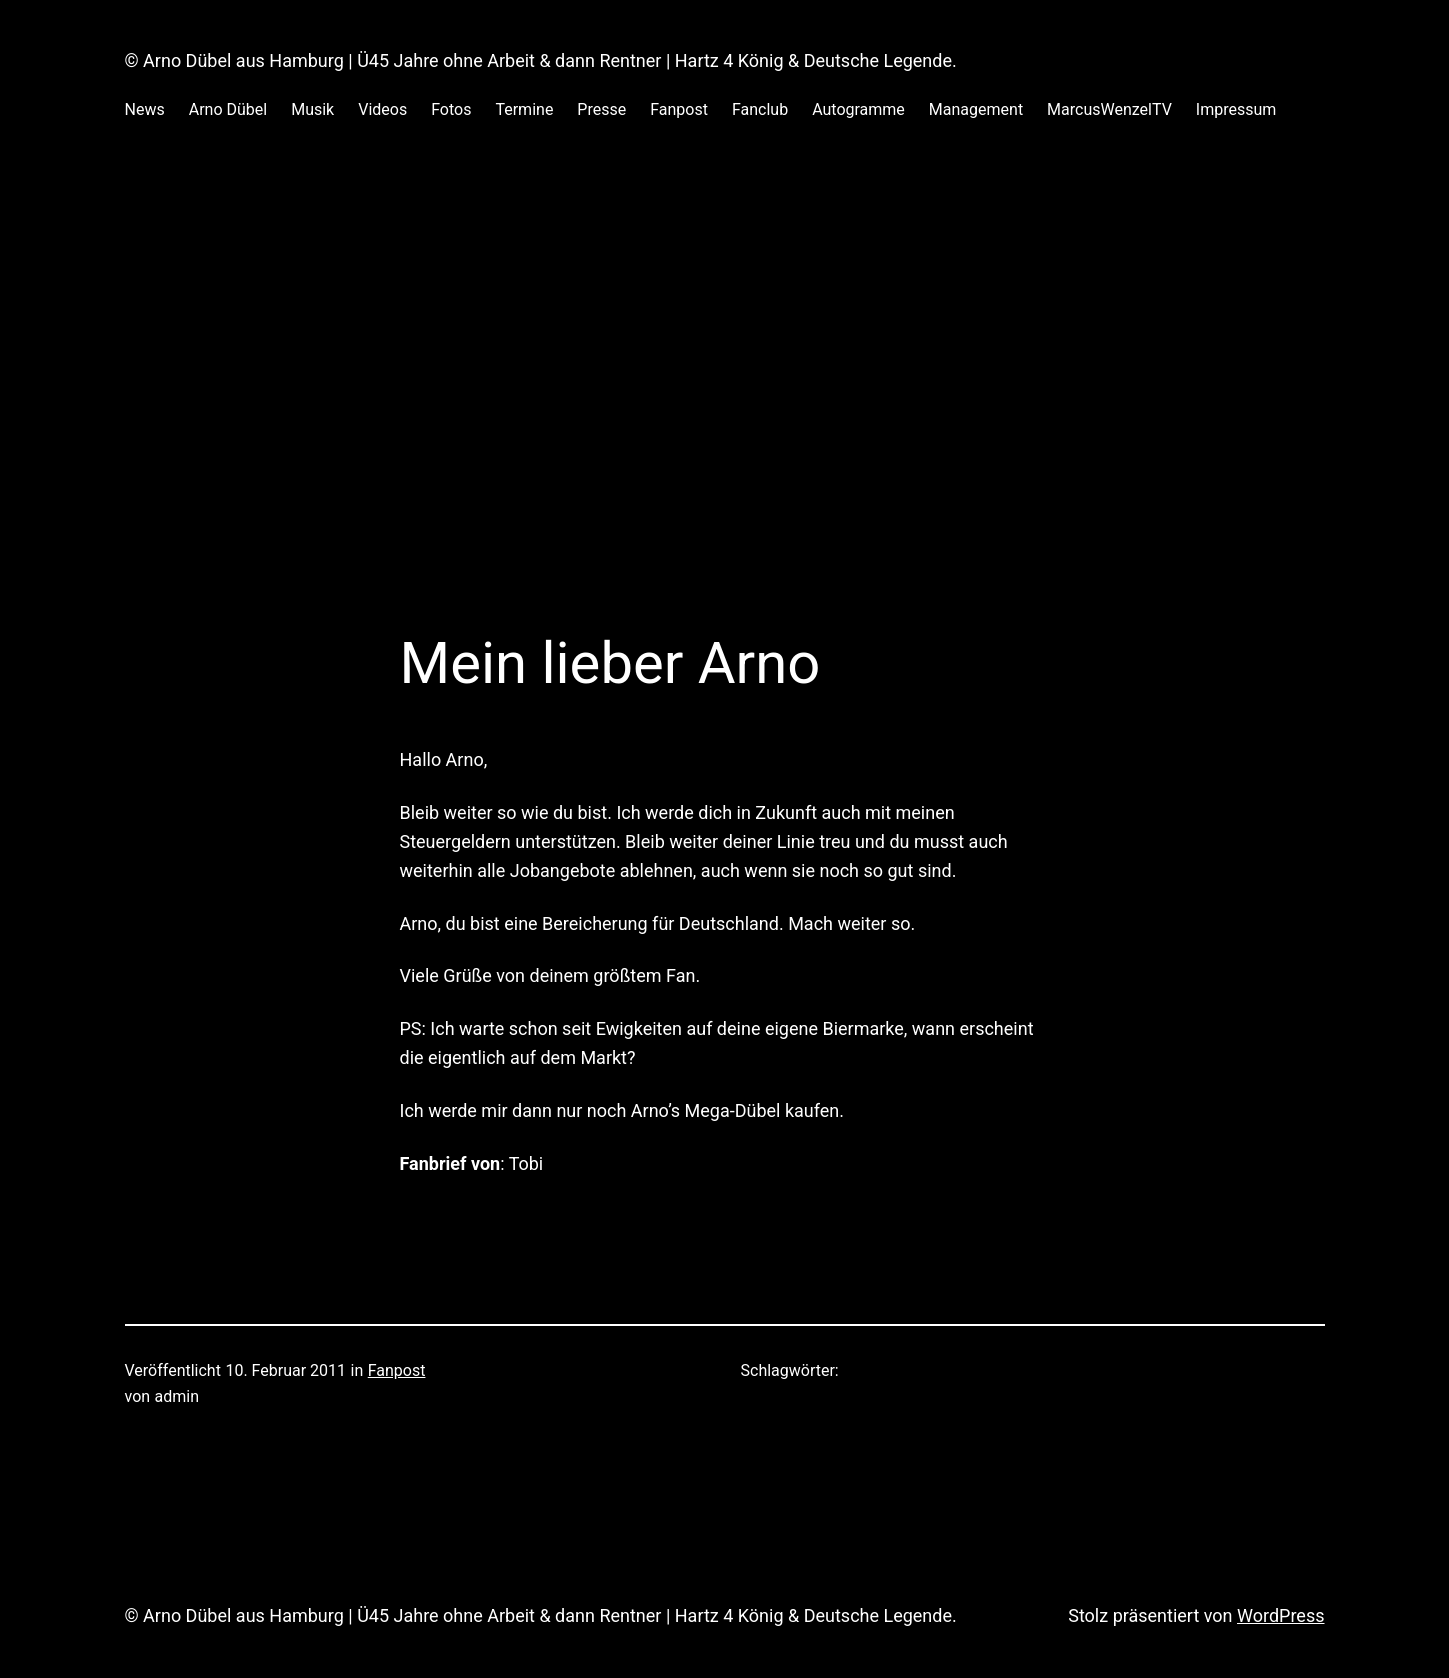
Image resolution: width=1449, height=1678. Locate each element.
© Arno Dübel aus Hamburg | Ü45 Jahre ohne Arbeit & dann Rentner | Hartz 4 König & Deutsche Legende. (541, 60)
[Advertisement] (725, 359)
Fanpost (397, 1370)
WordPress (1280, 1615)
